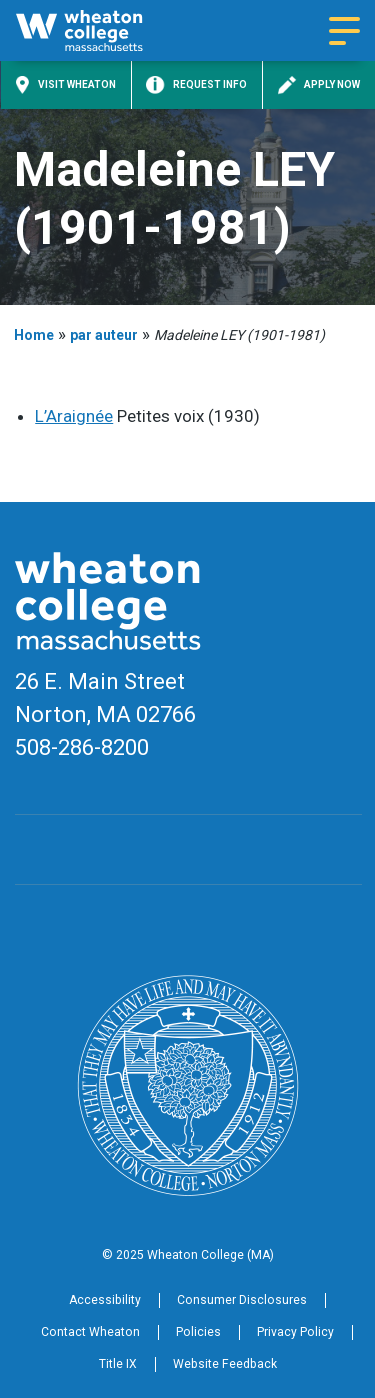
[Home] (96, 30)
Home (34, 335)
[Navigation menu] (344, 31)
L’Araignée (74, 416)
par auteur (104, 335)
